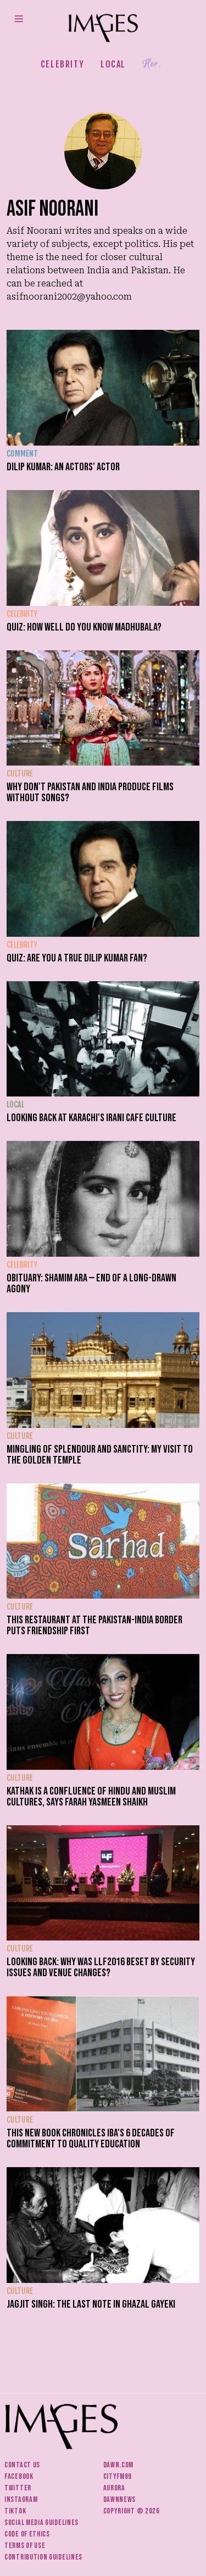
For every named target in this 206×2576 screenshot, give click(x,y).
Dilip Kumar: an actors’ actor (63, 467)
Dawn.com (118, 2465)
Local (113, 64)
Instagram (20, 2499)
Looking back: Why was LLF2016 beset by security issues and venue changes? (101, 1967)
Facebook (19, 2476)
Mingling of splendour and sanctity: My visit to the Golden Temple (100, 1455)
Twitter (17, 2488)
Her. (151, 64)
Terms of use (24, 2545)
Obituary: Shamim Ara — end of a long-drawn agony (91, 1284)
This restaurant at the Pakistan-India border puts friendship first (94, 1625)
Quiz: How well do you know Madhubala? (84, 627)
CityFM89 (117, 2476)
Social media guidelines (41, 2522)
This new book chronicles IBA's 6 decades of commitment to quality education (91, 2139)
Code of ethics (27, 2534)
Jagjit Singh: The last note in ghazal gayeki (91, 2304)
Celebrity (62, 64)
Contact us (22, 2465)
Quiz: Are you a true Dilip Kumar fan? (77, 958)
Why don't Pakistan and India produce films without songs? (90, 792)
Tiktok (15, 2511)
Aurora (114, 2488)
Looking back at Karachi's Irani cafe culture (91, 1117)
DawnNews (119, 2499)
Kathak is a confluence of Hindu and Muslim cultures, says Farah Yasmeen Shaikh (91, 1797)
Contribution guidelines (43, 2557)
